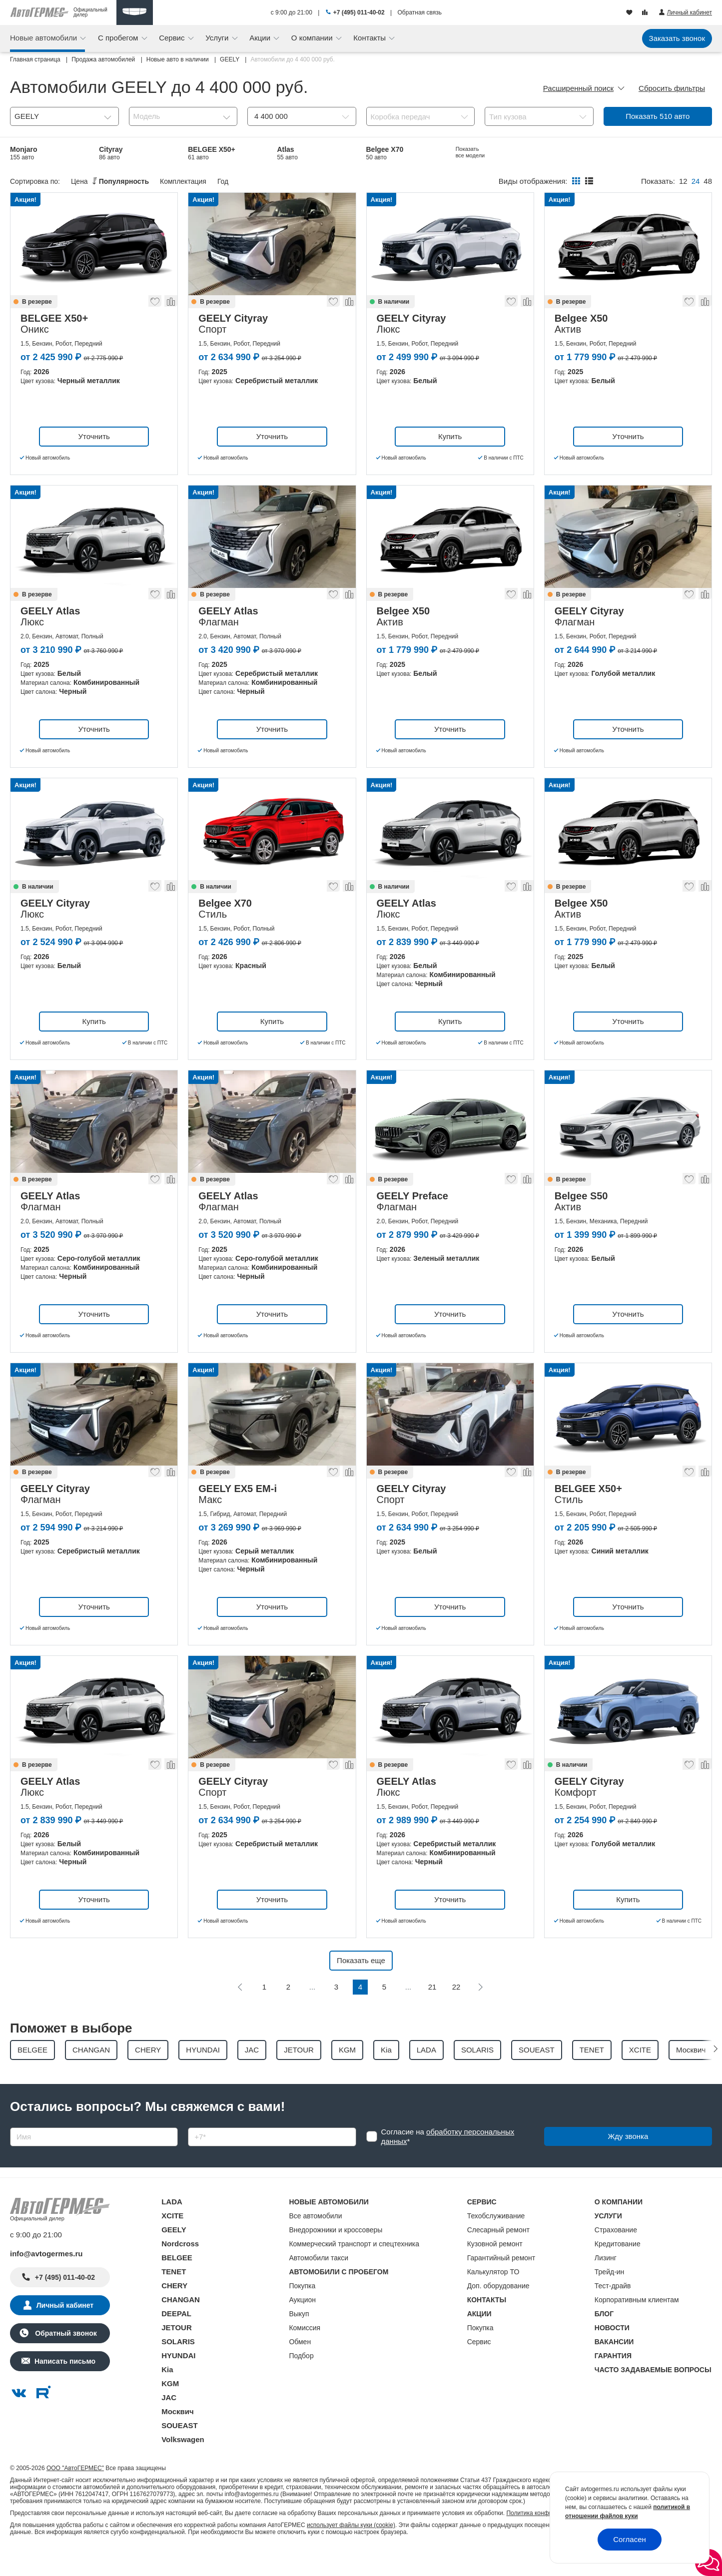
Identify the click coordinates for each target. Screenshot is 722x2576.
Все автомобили (315, 2241)
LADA (171, 2227)
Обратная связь (420, 12)
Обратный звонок (64, 2359)
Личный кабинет (64, 2331)
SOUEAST (179, 2451)
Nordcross (180, 2269)
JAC (168, 2423)
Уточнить (93, 462)
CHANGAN (180, 2325)
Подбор (301, 2381)
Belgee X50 (28, 178)
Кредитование (618, 2269)
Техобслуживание (496, 2241)
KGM (170, 2409)
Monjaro (23, 153)
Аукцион (302, 2325)
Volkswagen (182, 2465)
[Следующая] (480, 2012)
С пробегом (119, 37)
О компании (313, 37)
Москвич (177, 2437)
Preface (646, 153)
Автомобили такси (318, 2283)
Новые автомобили (44, 37)
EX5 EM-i (470, 153)
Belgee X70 (385, 153)
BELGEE (176, 2283)
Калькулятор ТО (493, 2297)
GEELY (173, 2255)
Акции (260, 37)
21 (432, 2012)
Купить (450, 462)
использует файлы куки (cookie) (351, 2550)
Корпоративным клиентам (637, 2325)
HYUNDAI (178, 2381)
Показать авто (658, 116)
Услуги (217, 37)
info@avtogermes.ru (46, 2279)
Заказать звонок (677, 38)
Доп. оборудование (498, 2311)
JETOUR (176, 2353)
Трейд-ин (610, 2297)
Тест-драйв (613, 2311)
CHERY (174, 2311)
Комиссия (304, 2353)
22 (456, 2012)
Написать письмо (64, 2387)
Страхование (616, 2255)
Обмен (300, 2367)
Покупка (302, 2311)
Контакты (370, 37)
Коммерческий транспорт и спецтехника (354, 2269)
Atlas (287, 153)
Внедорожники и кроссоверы (335, 2255)
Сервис (173, 37)
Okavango (294, 178)
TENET (173, 2297)
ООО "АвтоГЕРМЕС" (75, 2493)
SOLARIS (178, 2367)
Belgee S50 (563, 153)
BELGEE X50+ (211, 153)
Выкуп (299, 2339)
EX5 (196, 178)
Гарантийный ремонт (501, 2283)
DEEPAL (176, 2339)
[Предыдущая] (240, 2012)
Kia (167, 2395)
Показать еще (361, 1986)
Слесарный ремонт (498, 2255)
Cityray (110, 153)
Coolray (112, 178)
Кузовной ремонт (495, 2269)
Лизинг (606, 2283)
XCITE (172, 2241)
